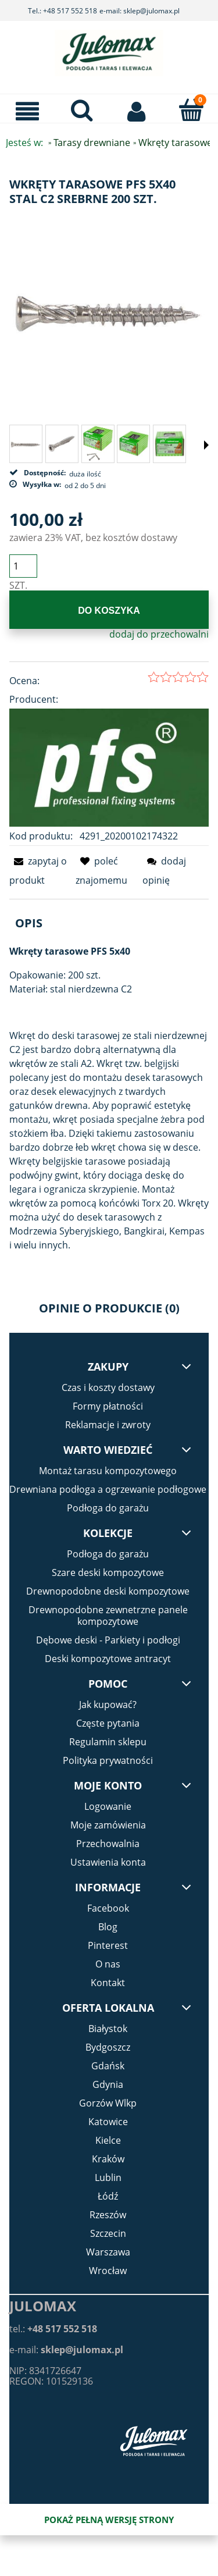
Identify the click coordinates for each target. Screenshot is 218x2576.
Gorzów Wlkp (108, 2103)
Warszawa (108, 2252)
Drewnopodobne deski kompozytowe (108, 1591)
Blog (107, 1926)
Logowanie (107, 1806)
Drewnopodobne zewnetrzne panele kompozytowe (108, 1615)
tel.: (53, 2328)
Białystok (107, 2028)
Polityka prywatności (108, 1760)
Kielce (108, 2140)
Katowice (108, 2121)
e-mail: (66, 2349)
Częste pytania (108, 1723)
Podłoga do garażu (108, 1508)
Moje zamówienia (108, 1825)
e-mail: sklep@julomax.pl (139, 11)
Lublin (108, 2177)
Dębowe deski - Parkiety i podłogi (108, 1640)
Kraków (108, 2158)
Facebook (108, 1908)
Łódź (108, 2196)
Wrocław (108, 2270)
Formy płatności (108, 1406)
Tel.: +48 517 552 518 (62, 11)
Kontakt (108, 1982)
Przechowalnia (108, 1843)
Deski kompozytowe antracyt (108, 1658)
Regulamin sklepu (107, 1741)
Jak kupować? (108, 1704)
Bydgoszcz (107, 2047)
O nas (107, 1964)
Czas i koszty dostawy (108, 1387)
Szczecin (108, 2233)
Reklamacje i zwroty (108, 1424)
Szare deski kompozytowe (108, 1572)
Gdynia (107, 2084)
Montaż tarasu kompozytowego (108, 1470)
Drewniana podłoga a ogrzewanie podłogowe (107, 1489)
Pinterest (108, 1945)
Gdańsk (107, 2065)
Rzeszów (108, 2214)
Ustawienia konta (108, 1862)
